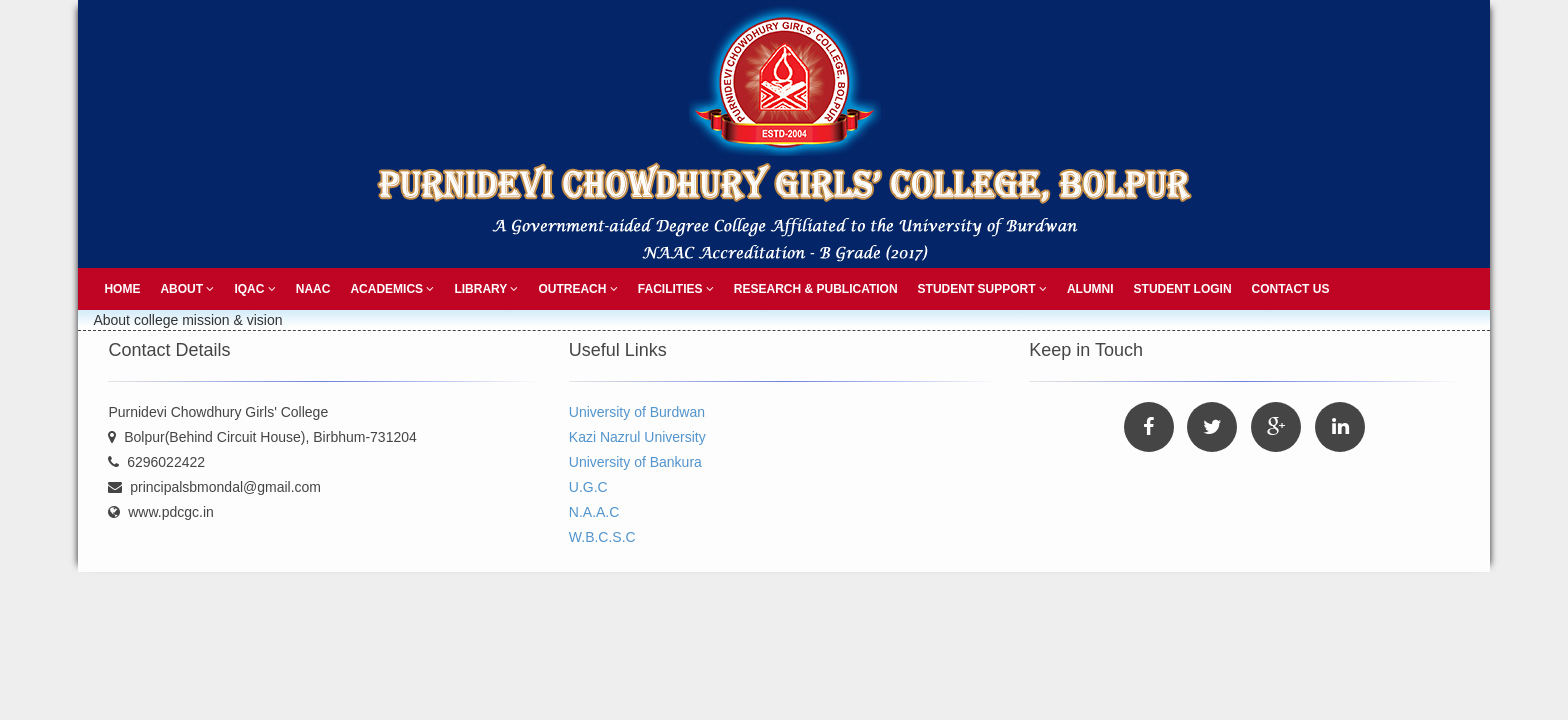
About (187, 289)
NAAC (313, 289)
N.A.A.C (594, 512)
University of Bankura (635, 462)
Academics (392, 289)
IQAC (254, 289)
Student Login (1183, 289)
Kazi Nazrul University (637, 437)
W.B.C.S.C (602, 537)
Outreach (577, 289)
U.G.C (588, 487)
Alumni (1090, 289)
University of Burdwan (637, 412)
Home (122, 289)
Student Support (982, 289)
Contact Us (1291, 289)
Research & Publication (816, 289)
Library (486, 289)
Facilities (676, 289)
